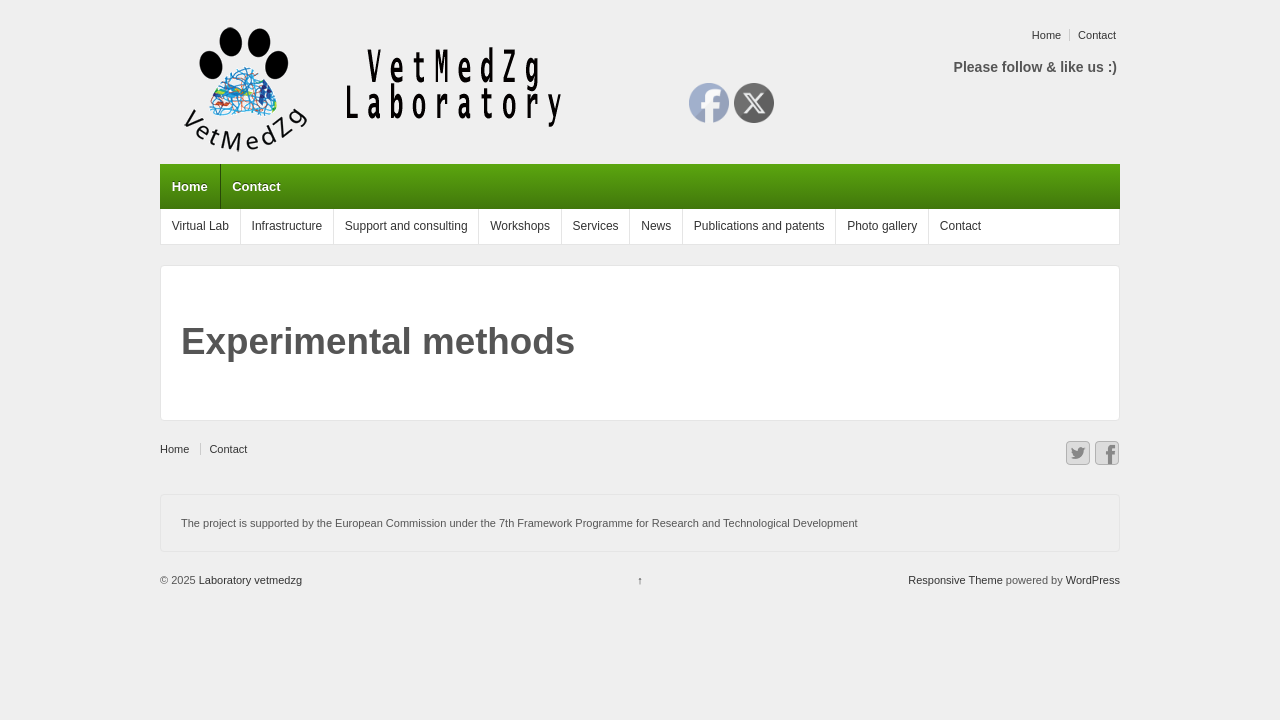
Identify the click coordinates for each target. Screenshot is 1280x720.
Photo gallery (882, 226)
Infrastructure (287, 226)
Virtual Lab (200, 226)
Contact (1097, 35)
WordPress (1093, 580)
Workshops (520, 226)
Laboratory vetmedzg (249, 580)
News (656, 226)
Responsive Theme (955, 580)
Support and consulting (406, 226)
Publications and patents (759, 226)
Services (596, 226)
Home (1046, 35)
